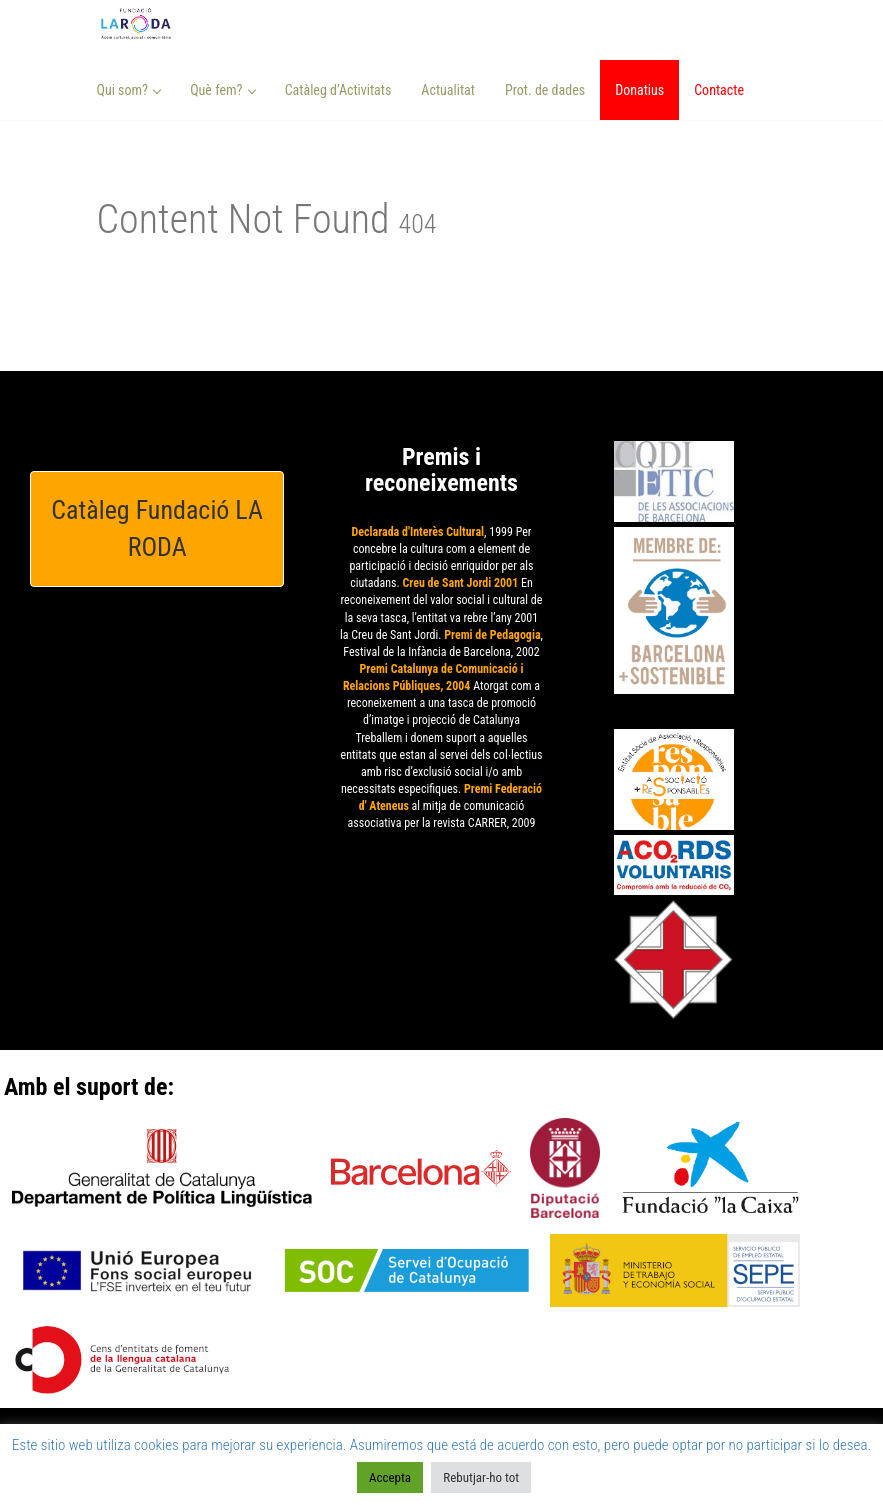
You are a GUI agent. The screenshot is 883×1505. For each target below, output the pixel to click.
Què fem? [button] (223, 90)
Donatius (639, 90)
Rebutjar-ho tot (481, 1477)
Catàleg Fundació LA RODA (157, 528)
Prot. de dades (545, 90)
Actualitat (448, 90)
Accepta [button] (390, 1477)
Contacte (719, 90)
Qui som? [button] (129, 90)
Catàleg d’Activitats (338, 90)
